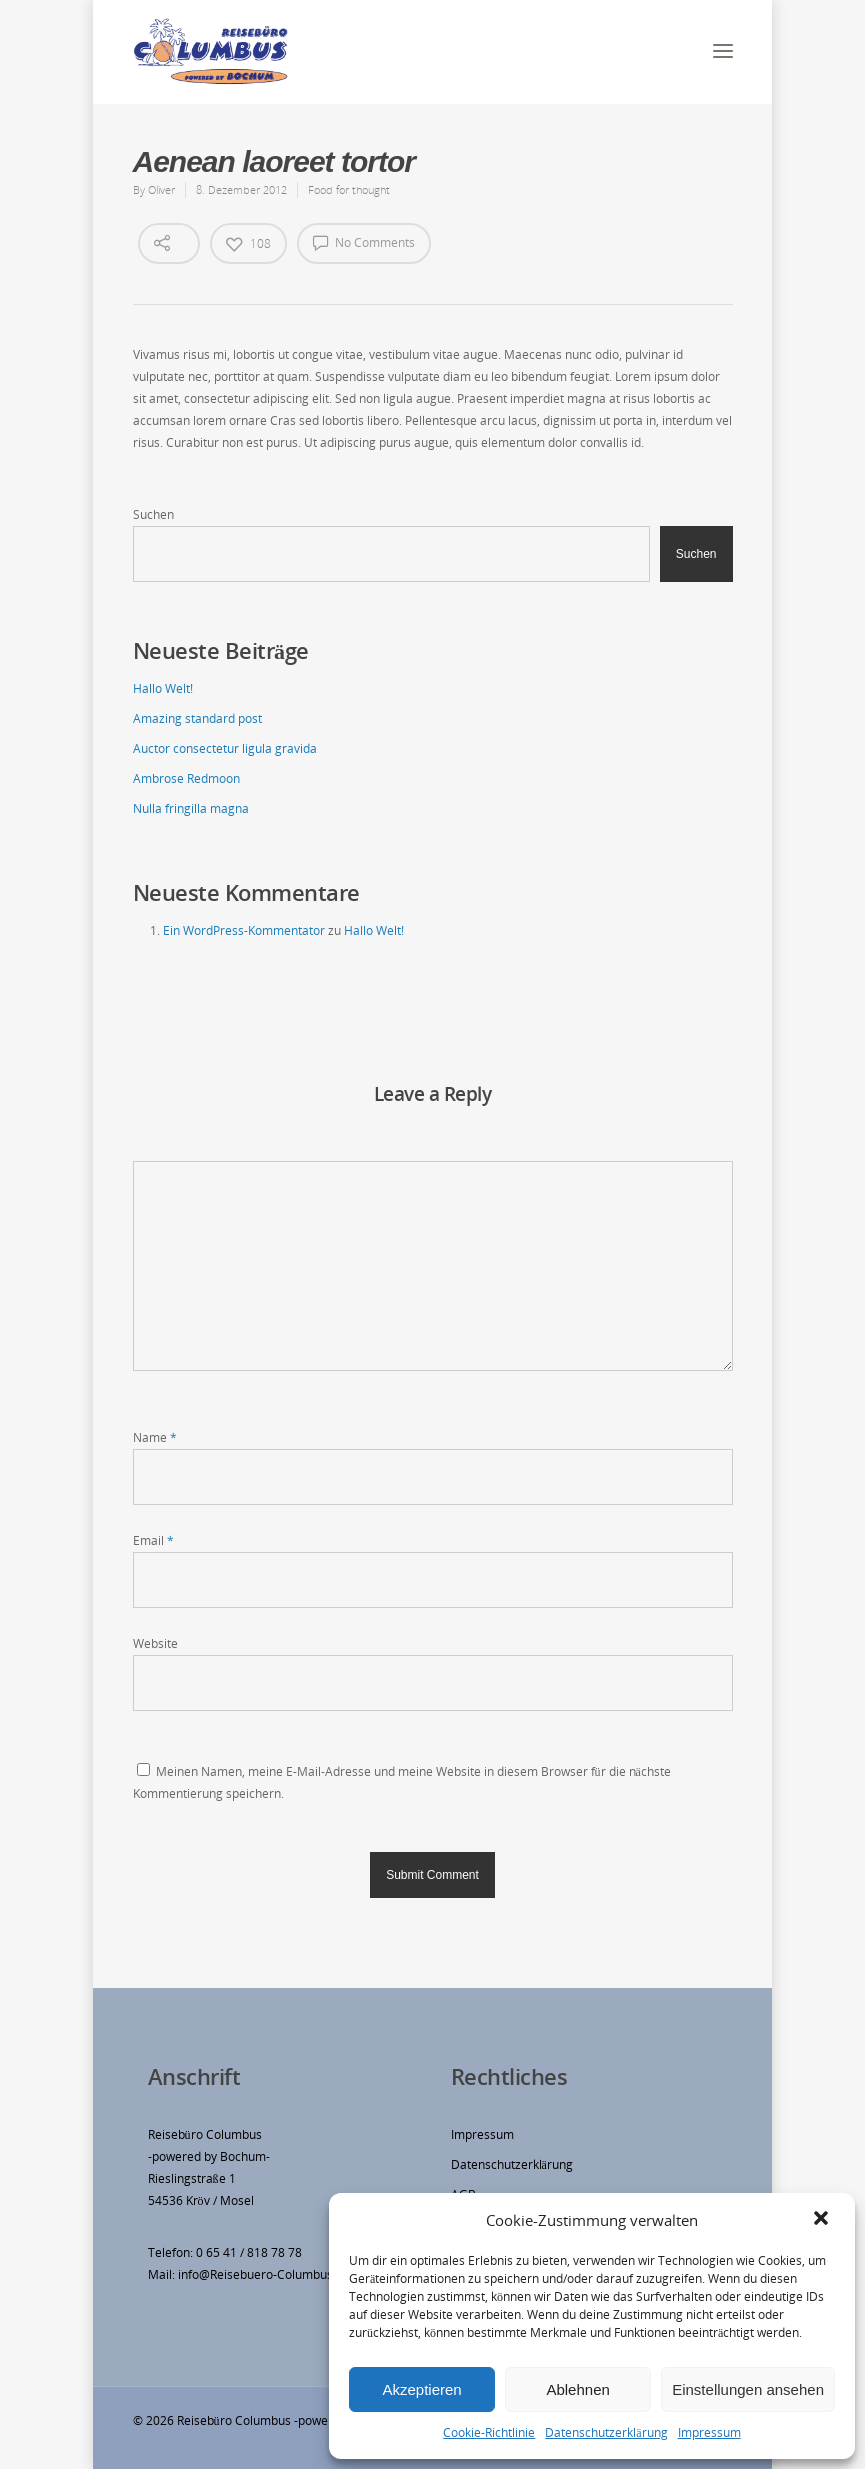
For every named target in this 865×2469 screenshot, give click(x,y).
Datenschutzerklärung (606, 2432)
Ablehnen (577, 2389)
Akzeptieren (421, 2389)
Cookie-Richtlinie (489, 2432)
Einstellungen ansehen (748, 2389)
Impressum (709, 2432)
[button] (823, 2220)
